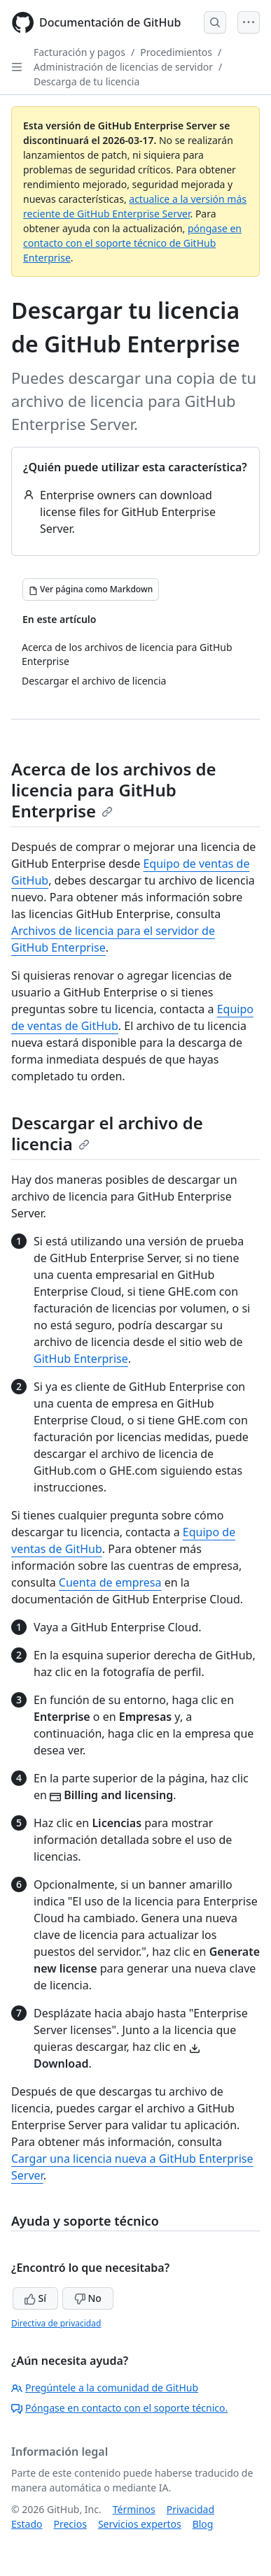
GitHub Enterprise (81, 1358)
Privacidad (190, 2509)
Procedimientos (176, 52)
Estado (26, 2524)
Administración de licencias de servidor (123, 66)
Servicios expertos (139, 2524)
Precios (69, 2524)
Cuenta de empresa (110, 1582)
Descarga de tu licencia (86, 81)
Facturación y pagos (79, 52)
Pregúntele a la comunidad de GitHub (104, 2387)
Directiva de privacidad (56, 2323)
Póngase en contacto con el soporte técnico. (119, 2407)
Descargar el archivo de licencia (107, 1133)
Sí (35, 2298)
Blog (203, 2524)
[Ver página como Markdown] (90, 589)
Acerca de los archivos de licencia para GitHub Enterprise (113, 789)
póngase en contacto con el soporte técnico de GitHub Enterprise (132, 243)
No (88, 2298)
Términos (134, 2509)
